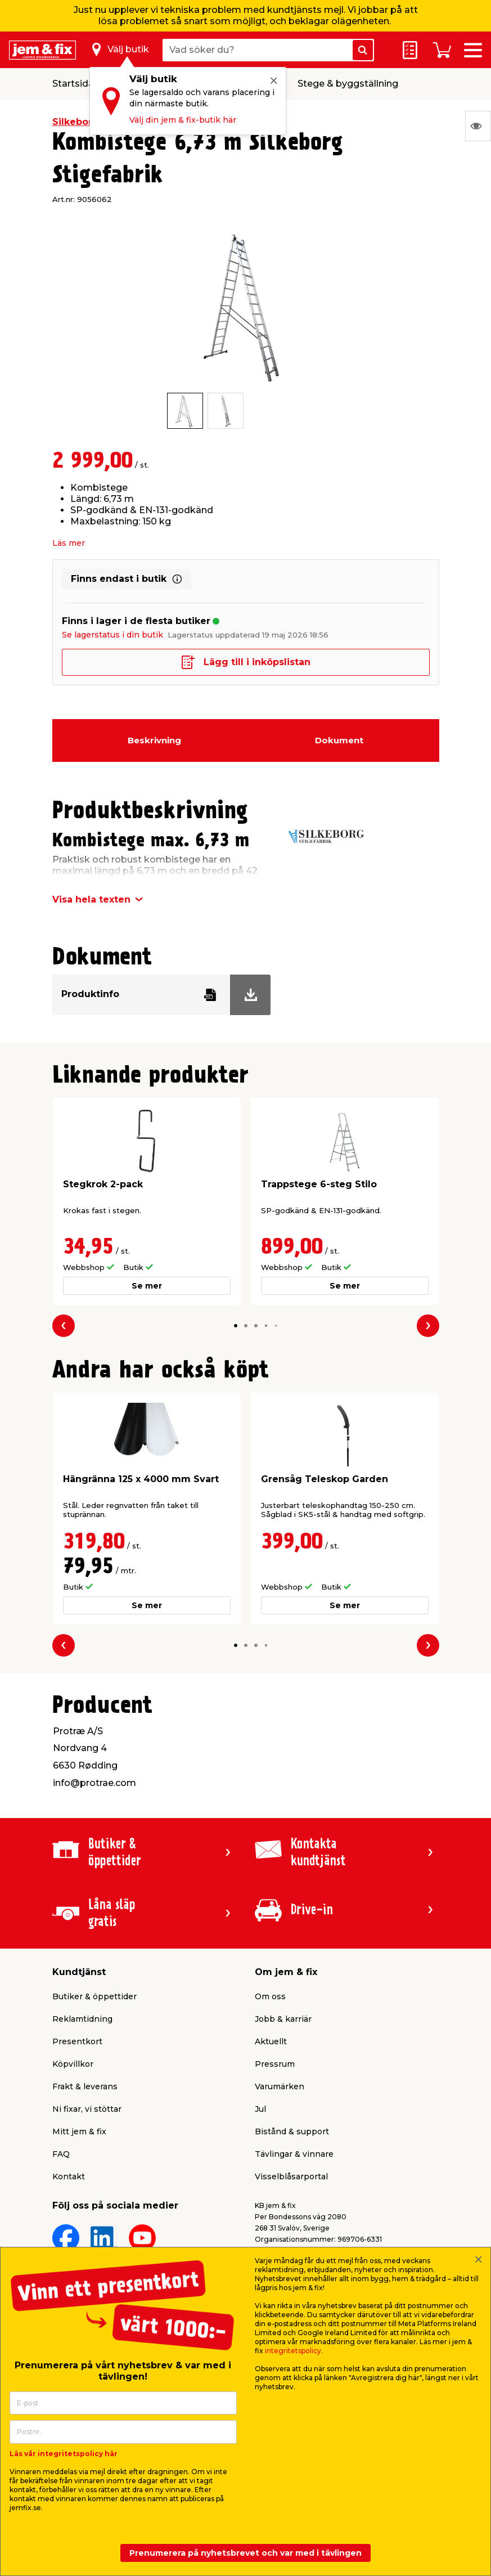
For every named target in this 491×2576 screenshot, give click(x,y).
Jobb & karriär (283, 2019)
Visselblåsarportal (291, 2176)
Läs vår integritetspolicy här (64, 2453)
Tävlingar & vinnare (294, 2154)
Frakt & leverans (85, 2086)
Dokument (339, 740)
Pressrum (275, 2064)
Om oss (270, 1996)
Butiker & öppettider (94, 1996)
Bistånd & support (292, 2131)
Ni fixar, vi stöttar (86, 2109)
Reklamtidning (82, 2019)
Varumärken (279, 2086)
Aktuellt (271, 2041)
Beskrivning (154, 740)
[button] (235, 1326)
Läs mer (68, 543)
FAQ (61, 2154)
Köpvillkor (72, 2064)
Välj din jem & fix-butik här (182, 120)
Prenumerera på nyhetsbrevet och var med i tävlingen (245, 2553)
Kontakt (68, 2176)
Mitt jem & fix (79, 2131)
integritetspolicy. (294, 2350)
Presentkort (77, 2041)
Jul (260, 2109)
